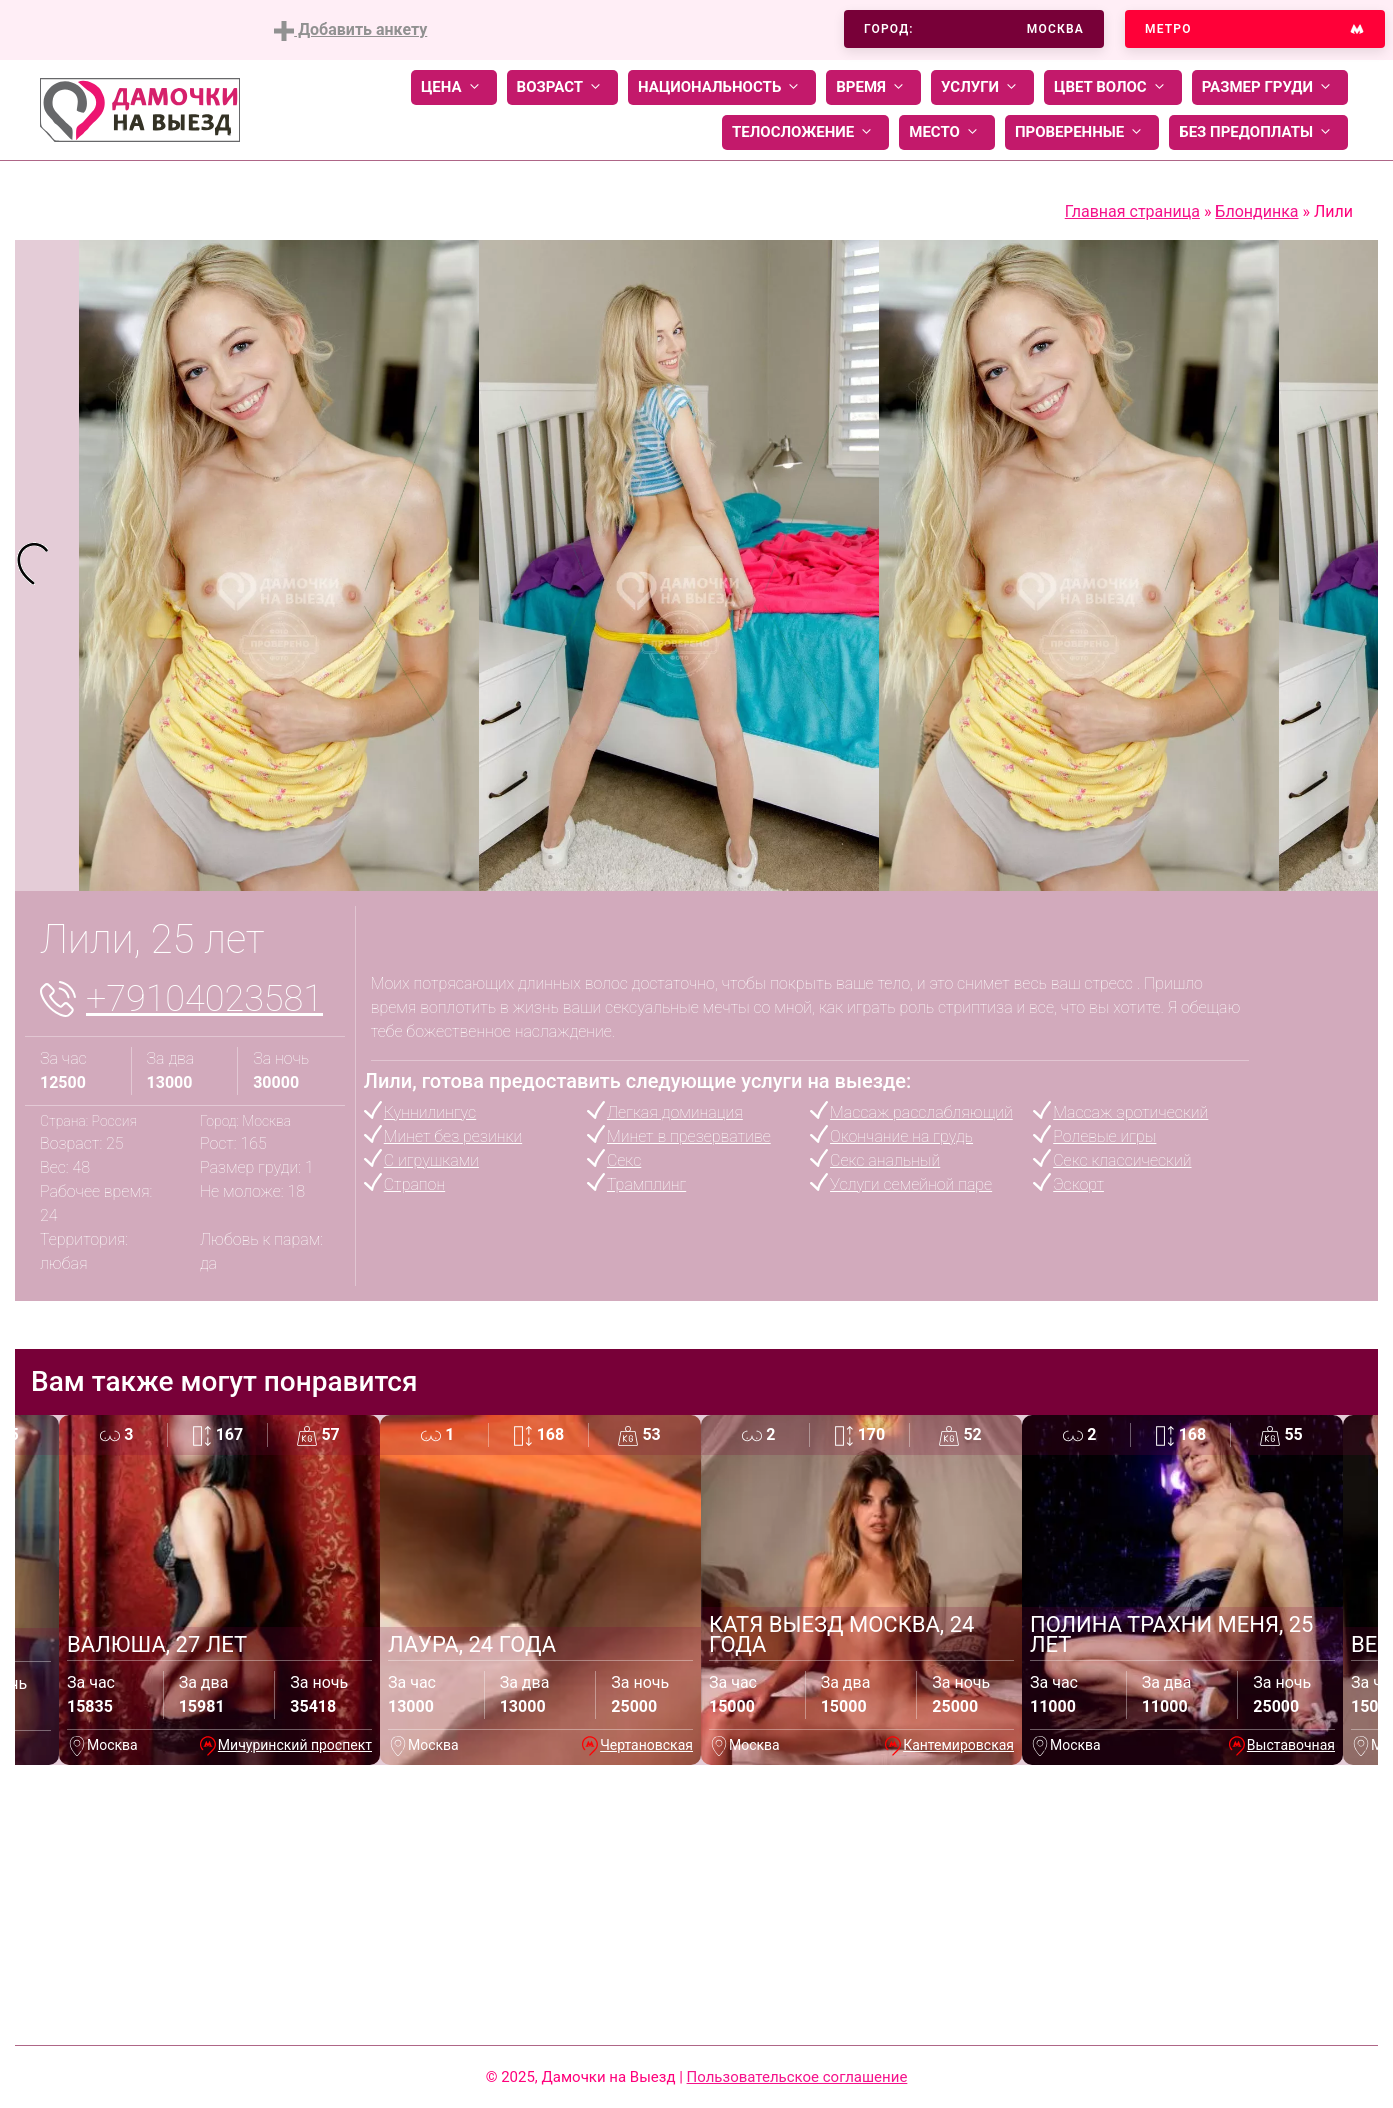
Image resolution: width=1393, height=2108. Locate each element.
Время (873, 87)
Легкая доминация (675, 1112)
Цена (454, 87)
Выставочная (1291, 1745)
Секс (624, 1160)
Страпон (414, 1184)
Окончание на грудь (901, 1136)
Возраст (562, 87)
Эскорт (1078, 1184)
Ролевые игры (1104, 1136)
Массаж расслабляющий (921, 1112)
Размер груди (1270, 87)
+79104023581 (204, 999)
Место (947, 132)
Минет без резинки (453, 1136)
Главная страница (1132, 211)
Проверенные (1082, 132)
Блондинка (1256, 211)
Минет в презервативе (689, 1136)
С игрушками (431, 1160)
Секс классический (1122, 1160)
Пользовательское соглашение (797, 2077)
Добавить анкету (350, 30)
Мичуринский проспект (295, 1745)
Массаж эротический (1130, 1112)
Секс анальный (885, 1160)
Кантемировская (958, 1745)
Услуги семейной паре (911, 1184)
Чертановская (646, 1745)
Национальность (722, 87)
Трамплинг (646, 1184)
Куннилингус (430, 1112)
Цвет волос (1113, 87)
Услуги (982, 87)
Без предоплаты (1258, 132)
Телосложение (805, 132)
